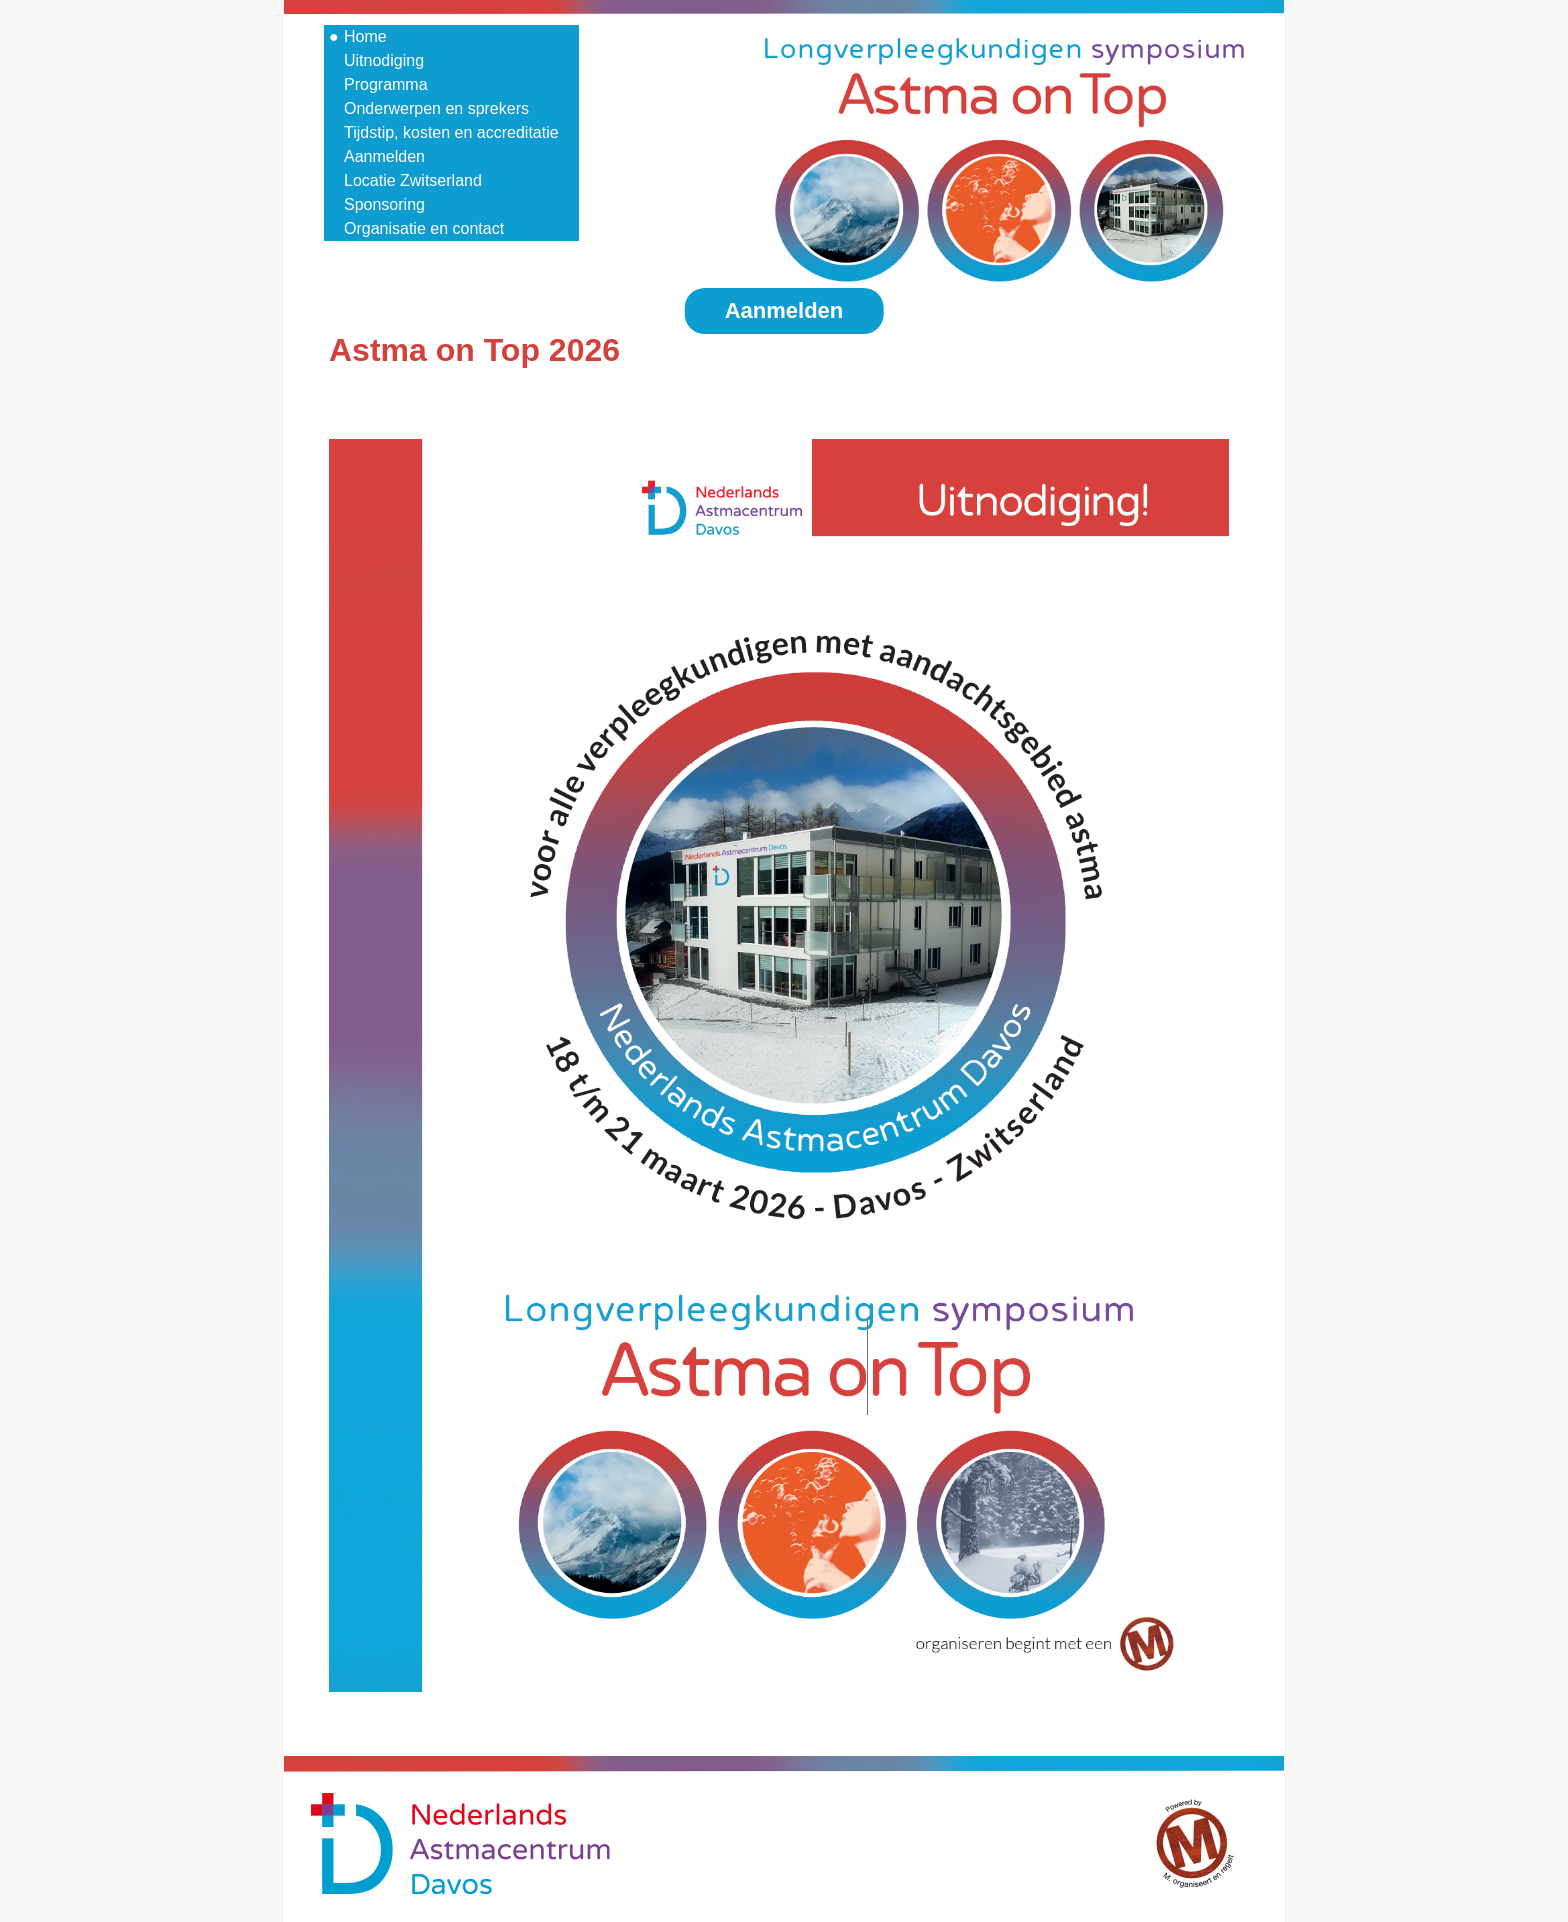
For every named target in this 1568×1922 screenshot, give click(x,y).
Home (365, 36)
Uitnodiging (384, 60)
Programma (386, 84)
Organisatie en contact (424, 228)
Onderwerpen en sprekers (436, 108)
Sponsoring (384, 204)
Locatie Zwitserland (413, 180)
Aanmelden (384, 156)
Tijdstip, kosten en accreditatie (451, 132)
